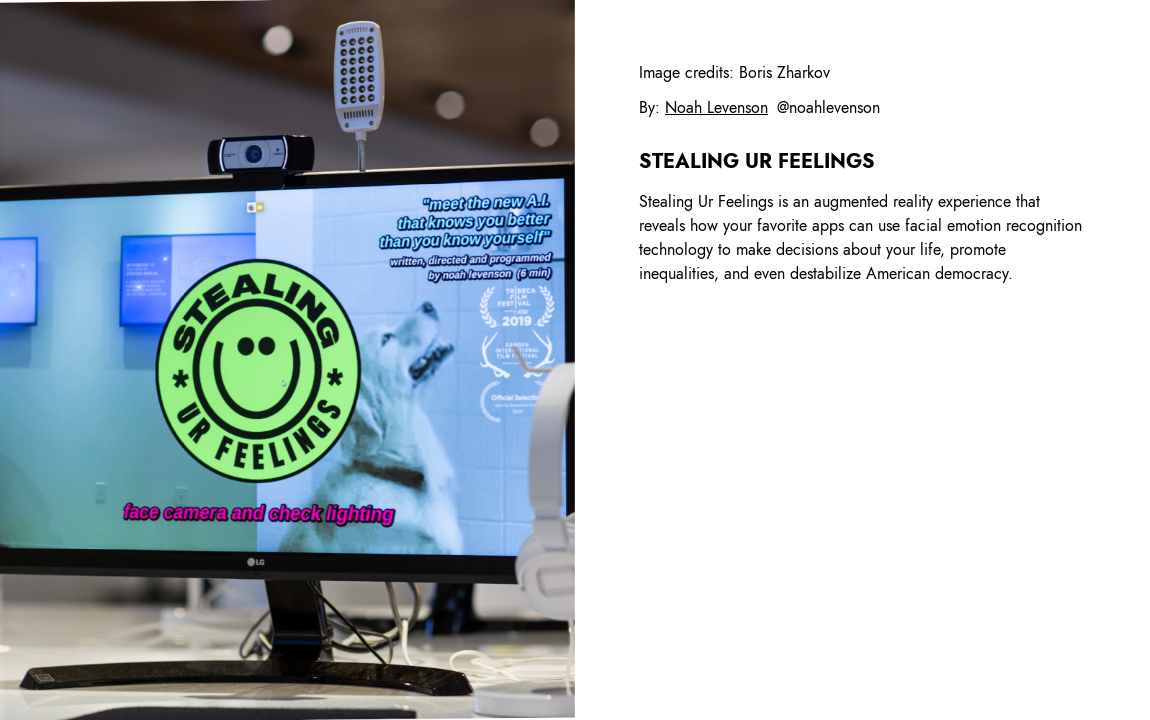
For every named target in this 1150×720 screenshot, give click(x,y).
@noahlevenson (828, 107)
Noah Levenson (716, 107)
